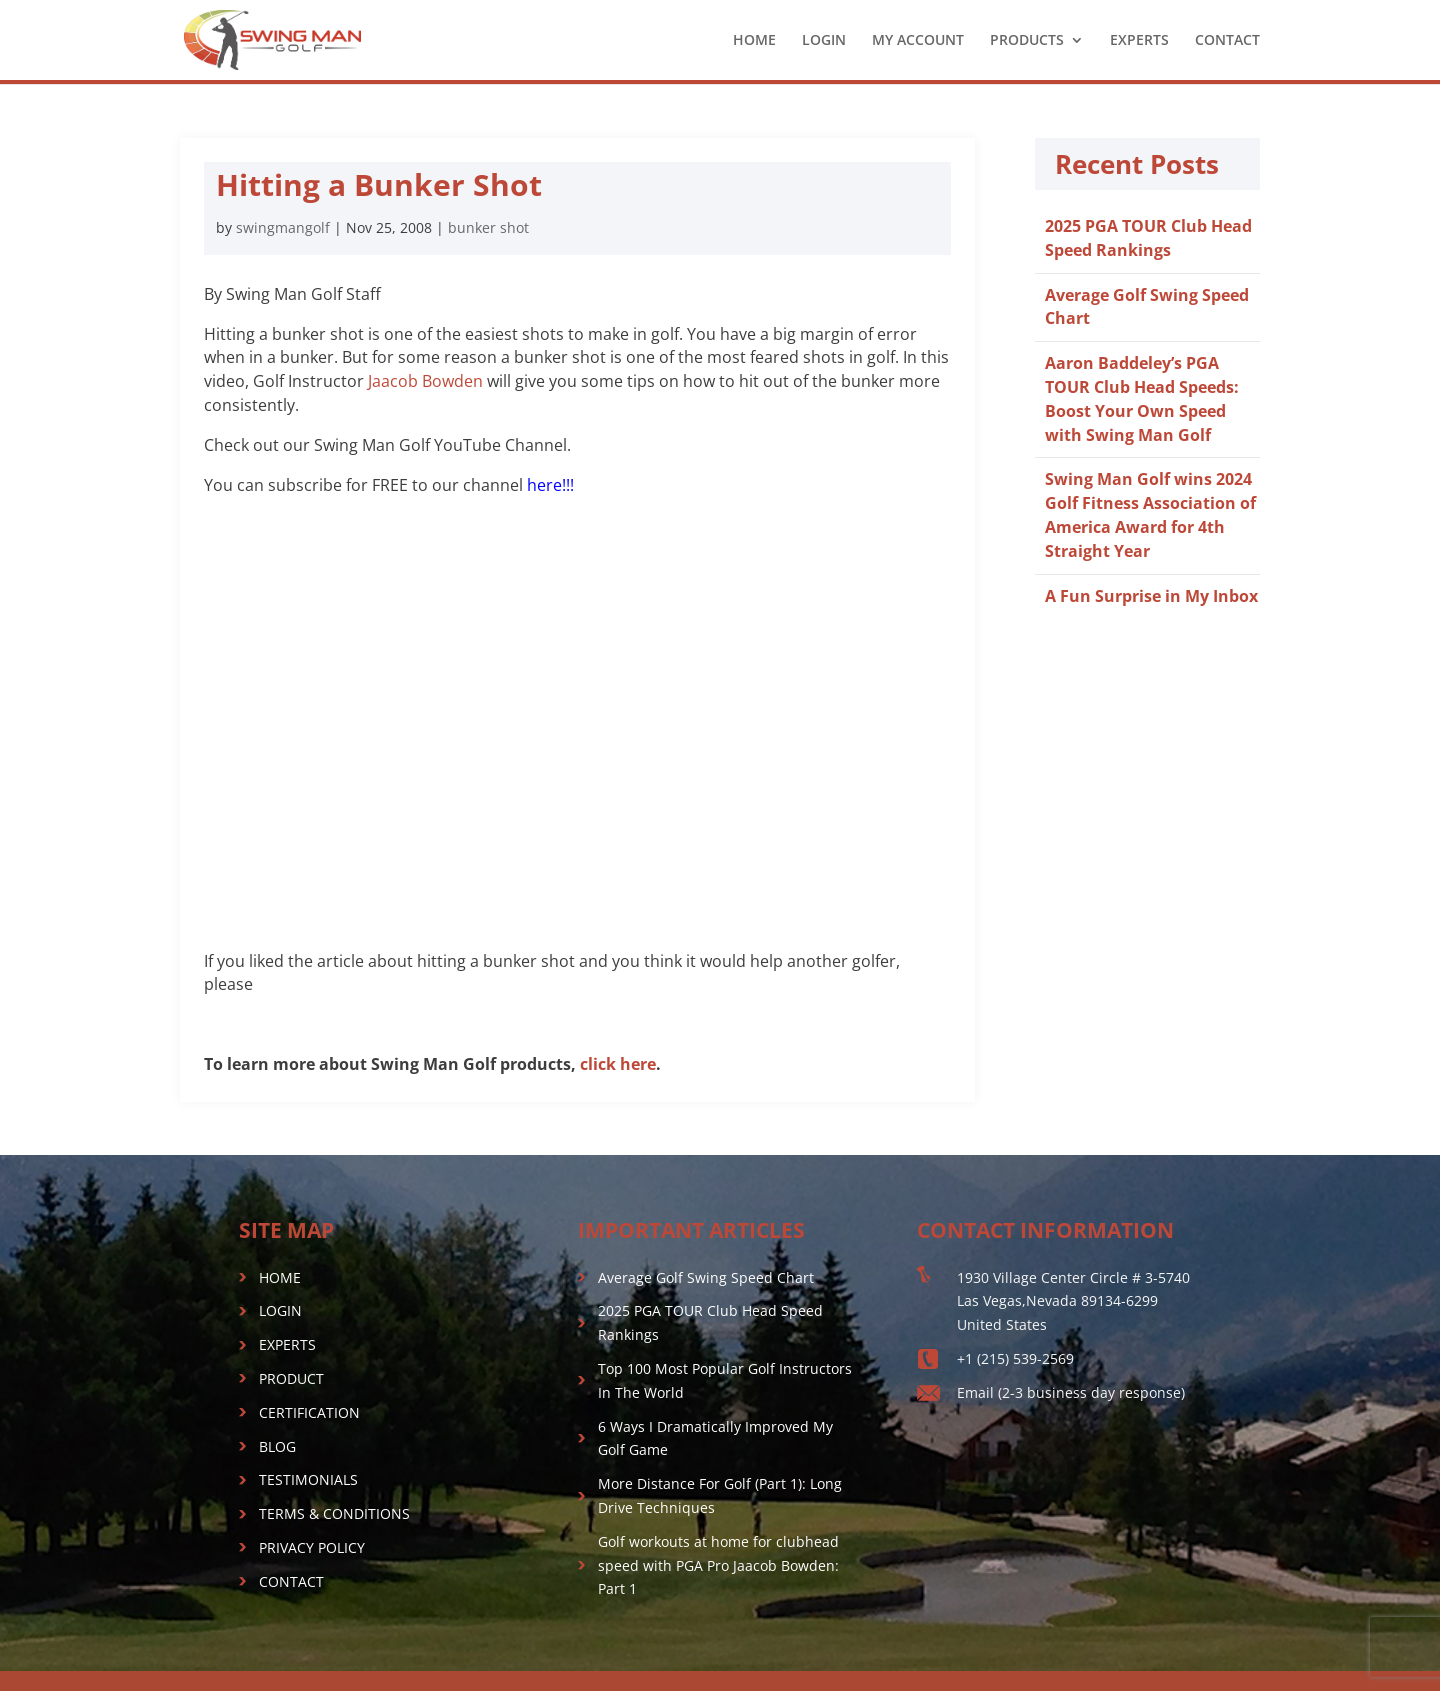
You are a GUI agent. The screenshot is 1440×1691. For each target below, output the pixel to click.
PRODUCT (291, 1378)
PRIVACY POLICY (312, 1547)
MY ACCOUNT (918, 41)
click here (618, 1064)
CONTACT (1227, 41)
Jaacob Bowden (425, 381)
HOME (754, 41)
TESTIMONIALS (308, 1479)
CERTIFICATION (309, 1412)
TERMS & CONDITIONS (334, 1513)
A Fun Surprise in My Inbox (1151, 596)
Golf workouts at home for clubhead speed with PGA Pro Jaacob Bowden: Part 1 (718, 1565)
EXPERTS (1139, 41)
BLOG (277, 1446)
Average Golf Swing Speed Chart (706, 1277)
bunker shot (488, 227)
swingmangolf (283, 227)
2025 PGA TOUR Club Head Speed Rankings (1148, 238)
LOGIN (824, 41)
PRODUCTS (1027, 41)
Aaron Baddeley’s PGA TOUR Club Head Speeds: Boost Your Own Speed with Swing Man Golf (1142, 398)
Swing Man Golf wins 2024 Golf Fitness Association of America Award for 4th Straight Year (1150, 514)
